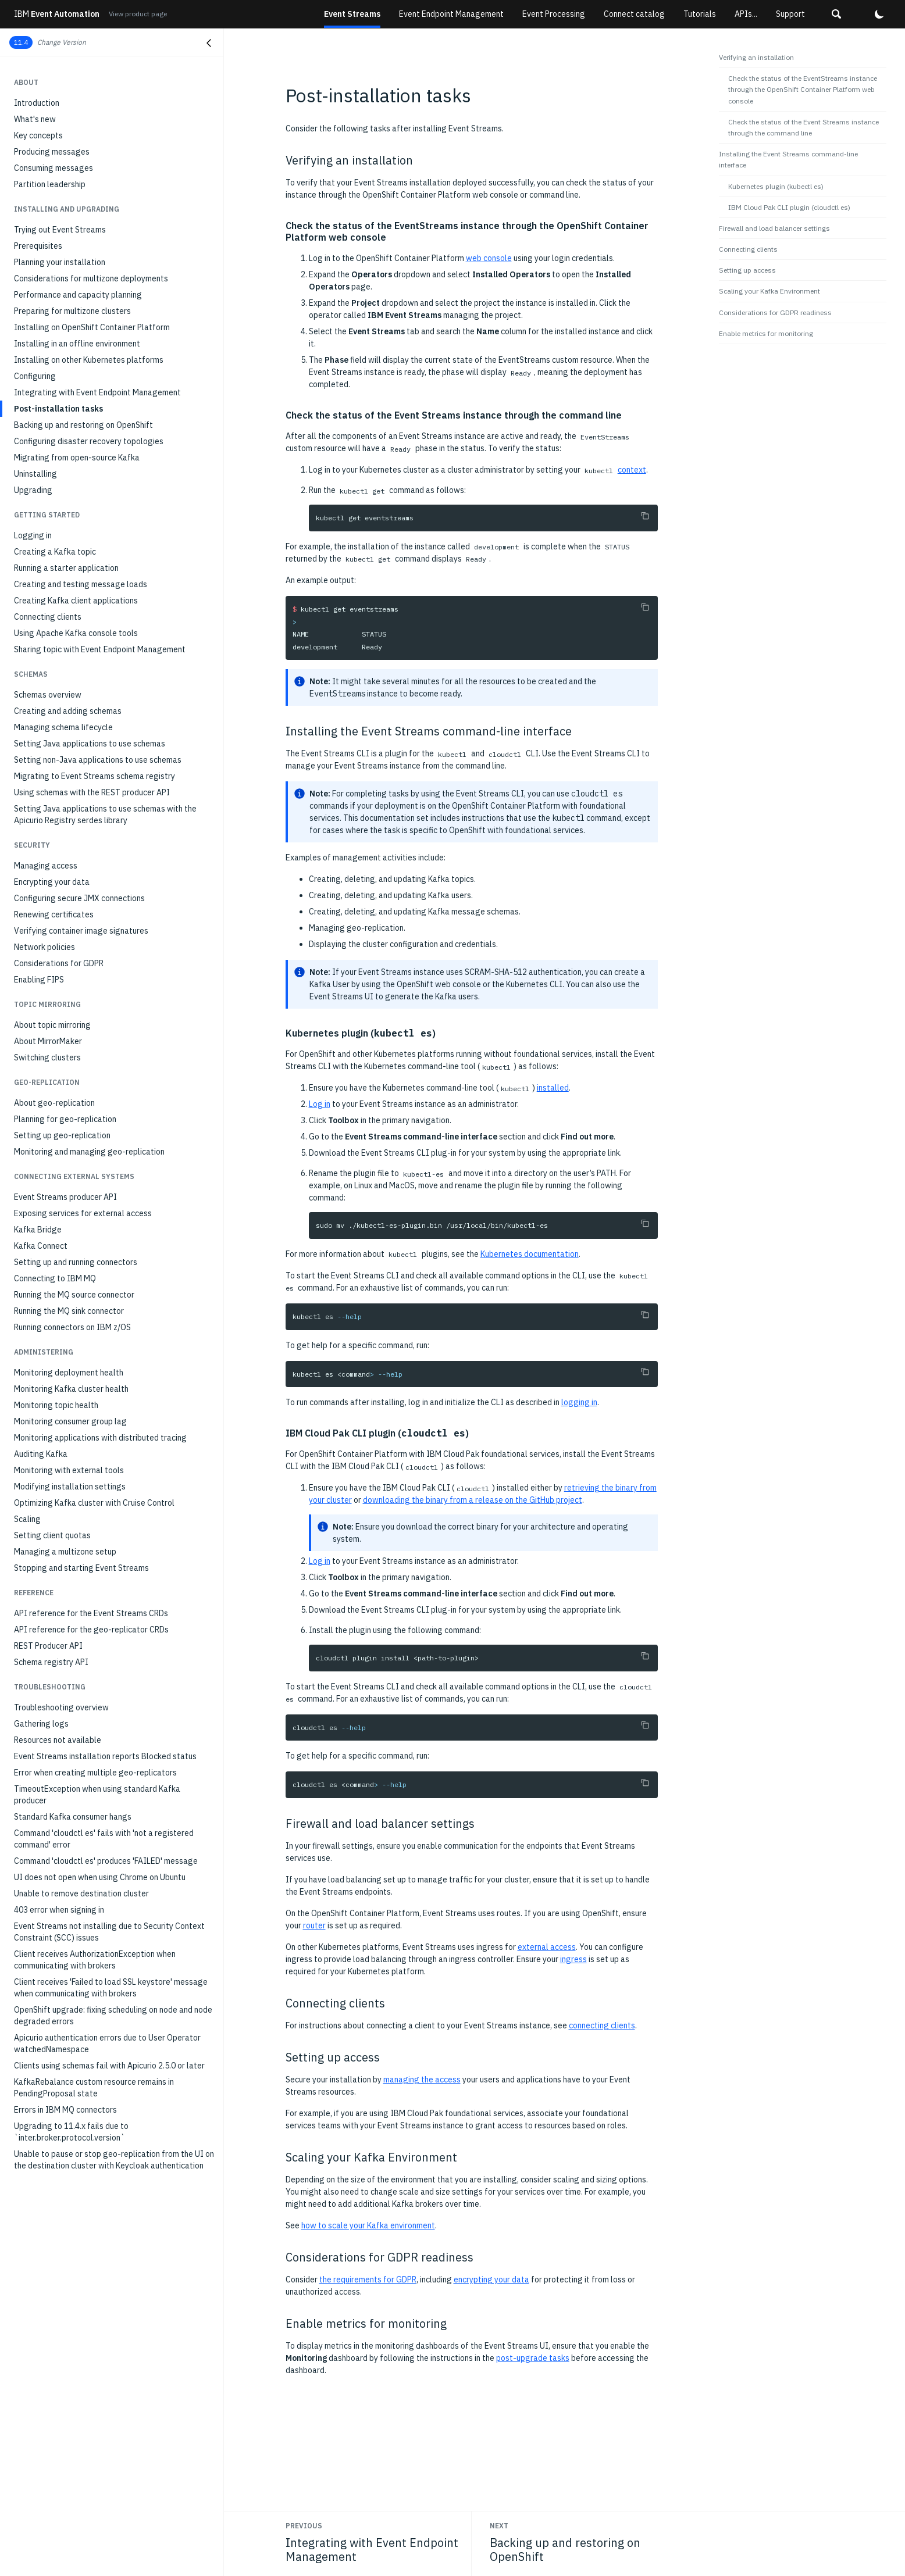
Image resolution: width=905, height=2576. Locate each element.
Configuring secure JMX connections (79, 898)
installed (553, 1087)
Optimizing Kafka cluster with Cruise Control (94, 1503)
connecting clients (602, 2025)
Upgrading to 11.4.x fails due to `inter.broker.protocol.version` (71, 2132)
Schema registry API (51, 1662)
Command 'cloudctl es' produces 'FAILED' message (106, 1861)
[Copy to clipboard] (645, 515)
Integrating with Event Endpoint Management (97, 392)
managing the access (422, 2079)
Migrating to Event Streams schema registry (94, 776)
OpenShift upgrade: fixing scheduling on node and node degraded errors (113, 2016)
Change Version (61, 42)
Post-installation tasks (58, 408)
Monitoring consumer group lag (70, 1421)
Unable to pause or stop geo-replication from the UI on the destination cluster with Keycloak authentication (114, 2160)
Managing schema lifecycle (63, 727)
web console (489, 258)
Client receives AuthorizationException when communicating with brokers (95, 1960)
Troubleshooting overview (61, 1707)
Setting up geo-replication (62, 1135)
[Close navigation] (209, 43)
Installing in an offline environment (77, 343)
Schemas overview (47, 694)
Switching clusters (47, 1057)
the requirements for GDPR (367, 2279)
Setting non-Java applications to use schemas (97, 760)
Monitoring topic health (56, 1405)
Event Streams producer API (65, 1197)
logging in (579, 1402)
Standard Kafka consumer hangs (72, 1817)
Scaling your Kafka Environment (769, 291)
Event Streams (352, 14)
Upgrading (33, 490)
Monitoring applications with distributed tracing (100, 1437)
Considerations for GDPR (59, 963)
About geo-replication (54, 1103)
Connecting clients (47, 617)
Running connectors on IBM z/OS (72, 1327)
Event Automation (56, 14)
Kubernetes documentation (529, 1254)
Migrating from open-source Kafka (77, 457)
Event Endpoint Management (451, 14)
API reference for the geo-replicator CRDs (91, 1629)
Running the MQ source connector (74, 1294)
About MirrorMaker (48, 1041)
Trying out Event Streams (60, 229)
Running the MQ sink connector (69, 1311)
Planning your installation (59, 262)
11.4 (21, 42)
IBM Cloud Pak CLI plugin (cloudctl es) (789, 207)
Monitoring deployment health (68, 1372)
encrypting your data (491, 2279)
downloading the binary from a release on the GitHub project (472, 1500)
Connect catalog (634, 14)
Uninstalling (35, 474)
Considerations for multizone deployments (91, 278)
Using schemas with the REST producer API (92, 792)
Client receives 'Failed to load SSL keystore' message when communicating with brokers (111, 1988)
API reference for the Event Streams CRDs (91, 1613)
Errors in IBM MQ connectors (65, 2110)
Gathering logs (41, 1723)
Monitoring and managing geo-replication (89, 1151)
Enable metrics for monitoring (766, 333)
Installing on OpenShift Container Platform (92, 327)
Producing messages (52, 152)
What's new (35, 119)
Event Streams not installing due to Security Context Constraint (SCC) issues (109, 1932)
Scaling (27, 1519)
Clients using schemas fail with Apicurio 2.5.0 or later (109, 2065)
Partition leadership (49, 184)
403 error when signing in (59, 1910)
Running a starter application (66, 568)
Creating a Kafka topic (55, 551)
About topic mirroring (52, 1025)
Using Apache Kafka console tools (76, 633)
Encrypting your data (52, 882)
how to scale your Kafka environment (368, 2225)
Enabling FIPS (39, 979)
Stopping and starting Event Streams (81, 1568)
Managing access (45, 865)
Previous (304, 2525)
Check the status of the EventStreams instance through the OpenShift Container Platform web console (802, 89)
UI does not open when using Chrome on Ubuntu (100, 1877)
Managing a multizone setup (65, 1551)
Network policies (44, 947)
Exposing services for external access (83, 1213)
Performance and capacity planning (78, 295)
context (632, 470)
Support (790, 14)
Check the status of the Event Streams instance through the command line (803, 127)
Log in (319, 1104)
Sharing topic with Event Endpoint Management (100, 649)
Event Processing (553, 14)
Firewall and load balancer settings (774, 228)
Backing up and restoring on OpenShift (83, 425)
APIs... (746, 14)
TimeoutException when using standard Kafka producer (97, 1795)
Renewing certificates (54, 914)
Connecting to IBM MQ (55, 1278)
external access (547, 1947)
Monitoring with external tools (69, 1470)
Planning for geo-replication (65, 1119)
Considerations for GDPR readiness (775, 312)
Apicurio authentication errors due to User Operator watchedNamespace (107, 2043)
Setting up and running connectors (75, 1262)
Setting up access (747, 270)
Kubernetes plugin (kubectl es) (776, 186)
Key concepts (38, 135)
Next (499, 2525)
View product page (138, 13)
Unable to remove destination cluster (81, 1893)
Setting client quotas (52, 1535)
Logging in (33, 535)
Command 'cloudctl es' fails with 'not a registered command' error (104, 1839)
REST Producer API (48, 1646)
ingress (573, 1959)
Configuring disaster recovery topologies (88, 441)
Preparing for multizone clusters (72, 311)
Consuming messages (53, 168)
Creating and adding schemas (68, 711)
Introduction (36, 103)
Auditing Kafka (40, 1454)
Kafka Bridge (38, 1229)
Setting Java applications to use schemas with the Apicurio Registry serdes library (105, 814)
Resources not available (57, 1740)
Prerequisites (38, 246)
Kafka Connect (40, 1246)
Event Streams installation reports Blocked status (105, 1756)
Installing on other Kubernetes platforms (88, 360)
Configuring (35, 376)
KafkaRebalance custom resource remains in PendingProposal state (94, 2088)
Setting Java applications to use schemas (89, 743)
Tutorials (699, 14)
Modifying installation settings (70, 1486)
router (314, 1925)
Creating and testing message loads (80, 584)
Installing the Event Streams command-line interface (788, 159)
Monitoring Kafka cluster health (71, 1389)
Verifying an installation (756, 57)
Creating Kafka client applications (76, 600)
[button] (836, 14)
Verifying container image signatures (81, 931)
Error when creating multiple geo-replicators (95, 1772)
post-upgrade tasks (532, 2358)
